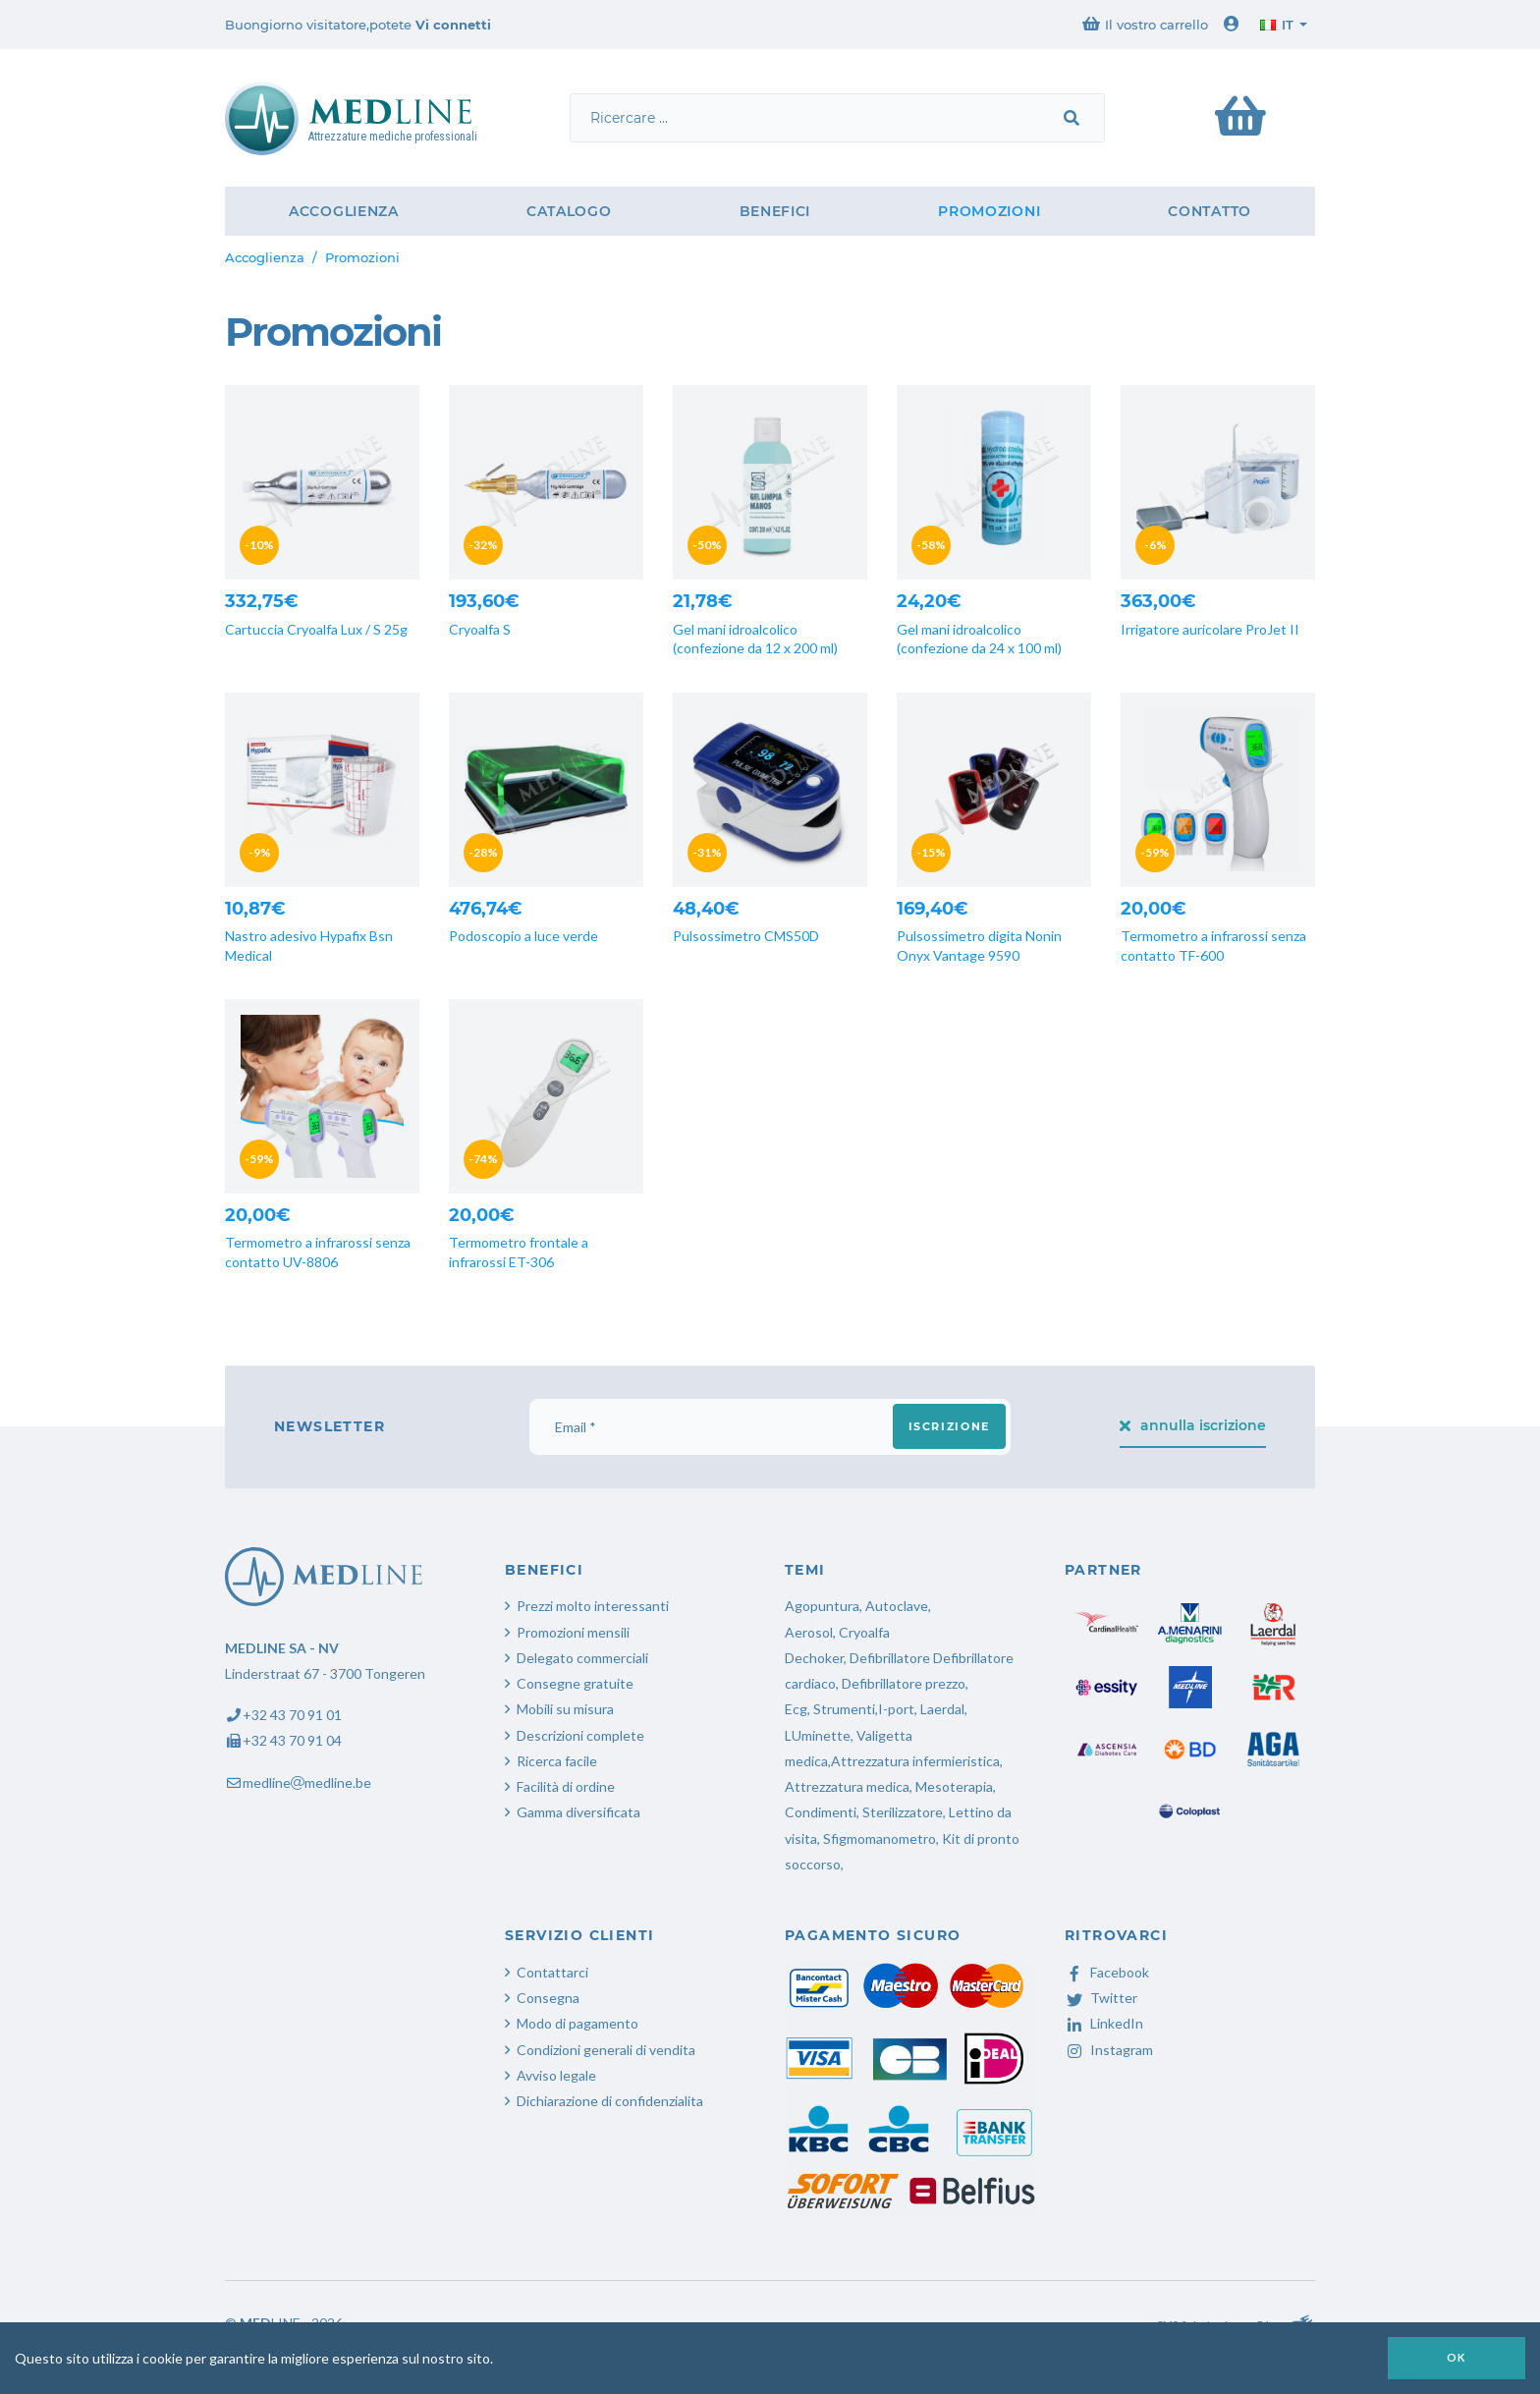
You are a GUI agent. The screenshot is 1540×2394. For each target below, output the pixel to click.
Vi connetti (453, 24)
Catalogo (569, 211)
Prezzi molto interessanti (593, 1605)
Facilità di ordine (566, 1786)
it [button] (1276, 24)
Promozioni (989, 211)
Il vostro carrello (1145, 24)
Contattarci (552, 1972)
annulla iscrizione (1193, 1425)
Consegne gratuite (575, 1683)
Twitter (1101, 1997)
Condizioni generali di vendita (606, 2049)
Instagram (1109, 2049)
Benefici (775, 211)
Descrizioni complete (580, 1735)
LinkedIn (1104, 2023)
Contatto (1209, 211)
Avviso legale (556, 2075)
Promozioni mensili (573, 1632)
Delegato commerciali (582, 1657)
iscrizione (949, 1426)
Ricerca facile (557, 1761)
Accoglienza (344, 211)
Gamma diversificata (578, 1812)
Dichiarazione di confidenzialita (610, 2100)
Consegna (548, 1997)
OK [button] (1456, 2357)
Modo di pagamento (577, 2023)
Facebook (1107, 1972)
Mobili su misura (565, 1708)
